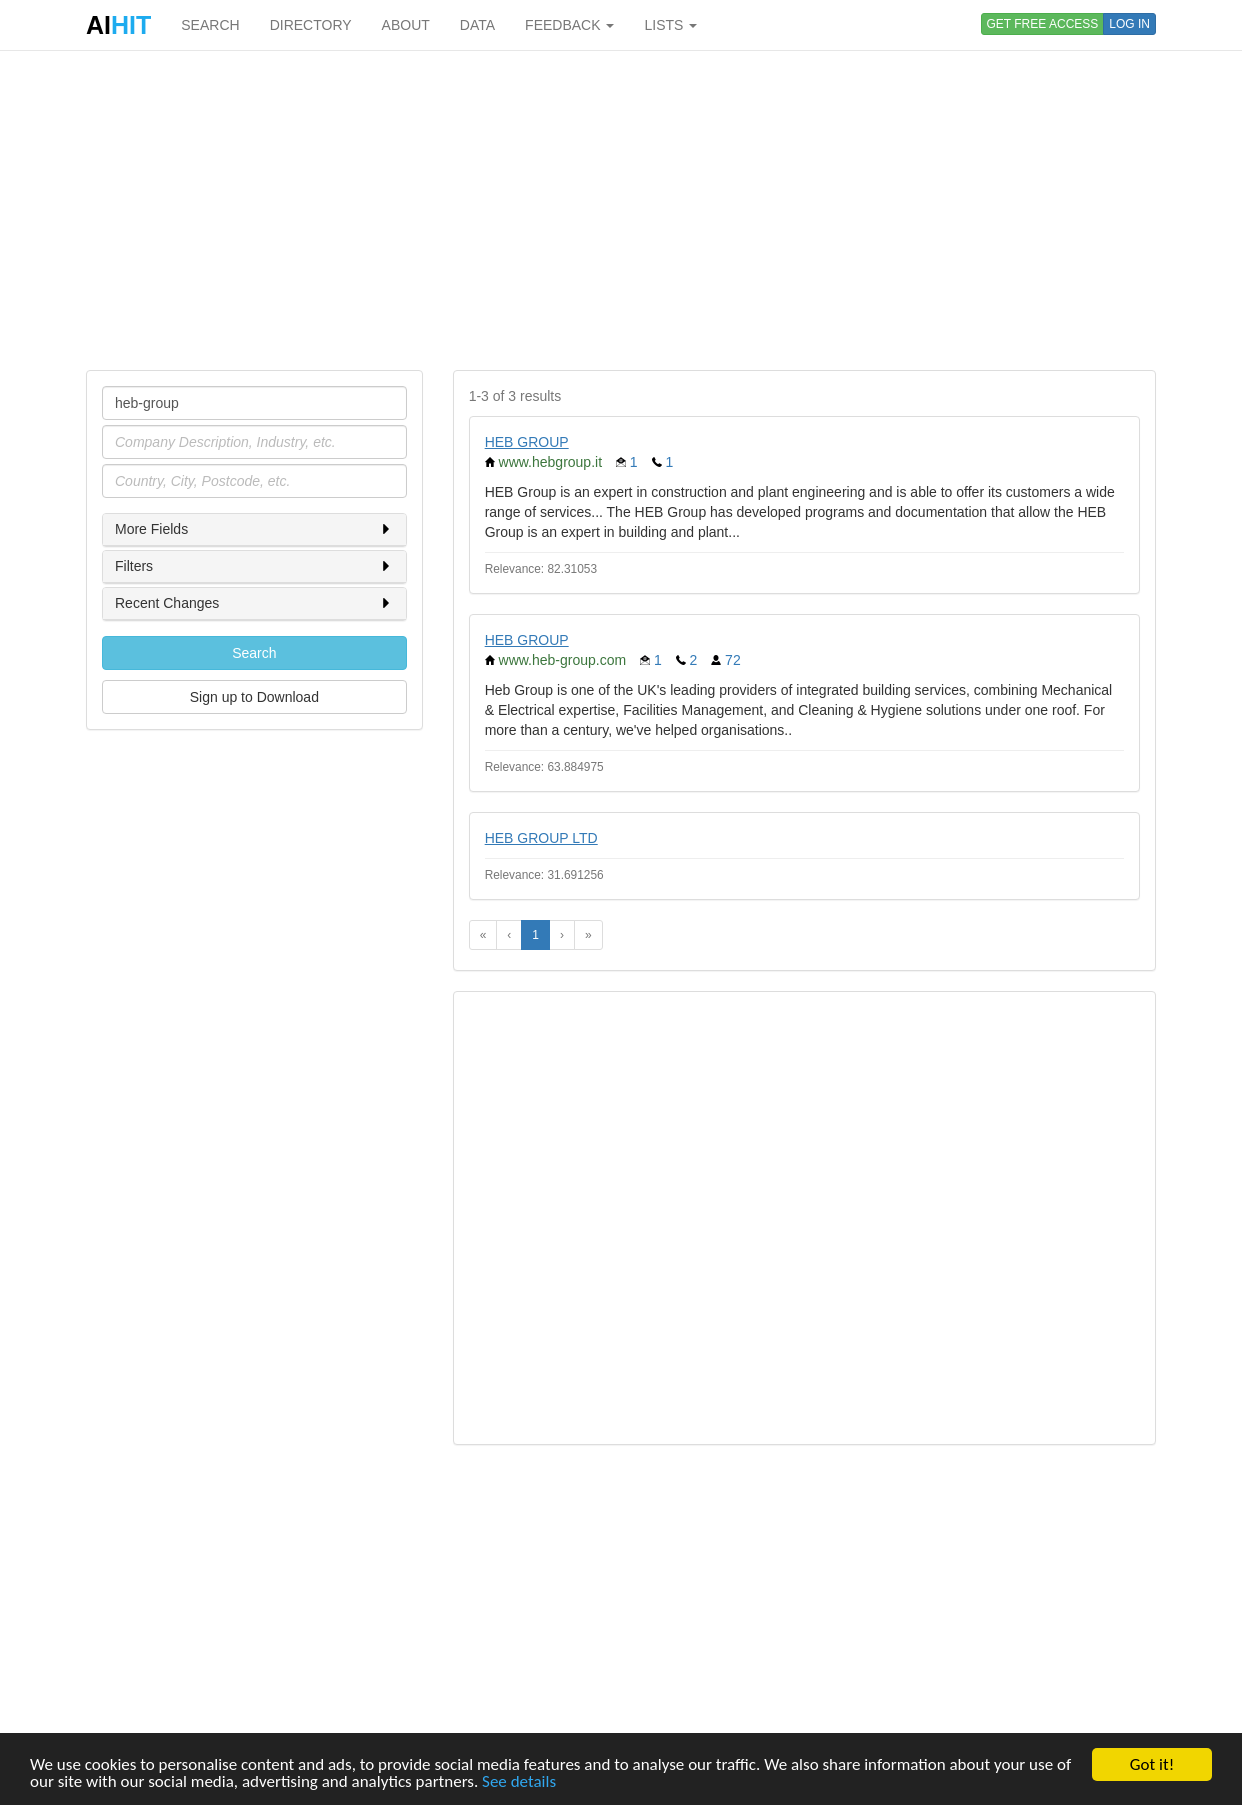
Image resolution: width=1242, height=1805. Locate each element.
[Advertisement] (621, 210)
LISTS (670, 25)
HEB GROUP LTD (541, 838)
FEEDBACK (569, 25)
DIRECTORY (311, 25)
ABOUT (406, 25)
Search (254, 653)
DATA (477, 25)
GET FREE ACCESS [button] (1043, 24)
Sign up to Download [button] (254, 697)
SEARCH (210, 25)
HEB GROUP (527, 442)
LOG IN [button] (1129, 24)
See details (519, 1783)
